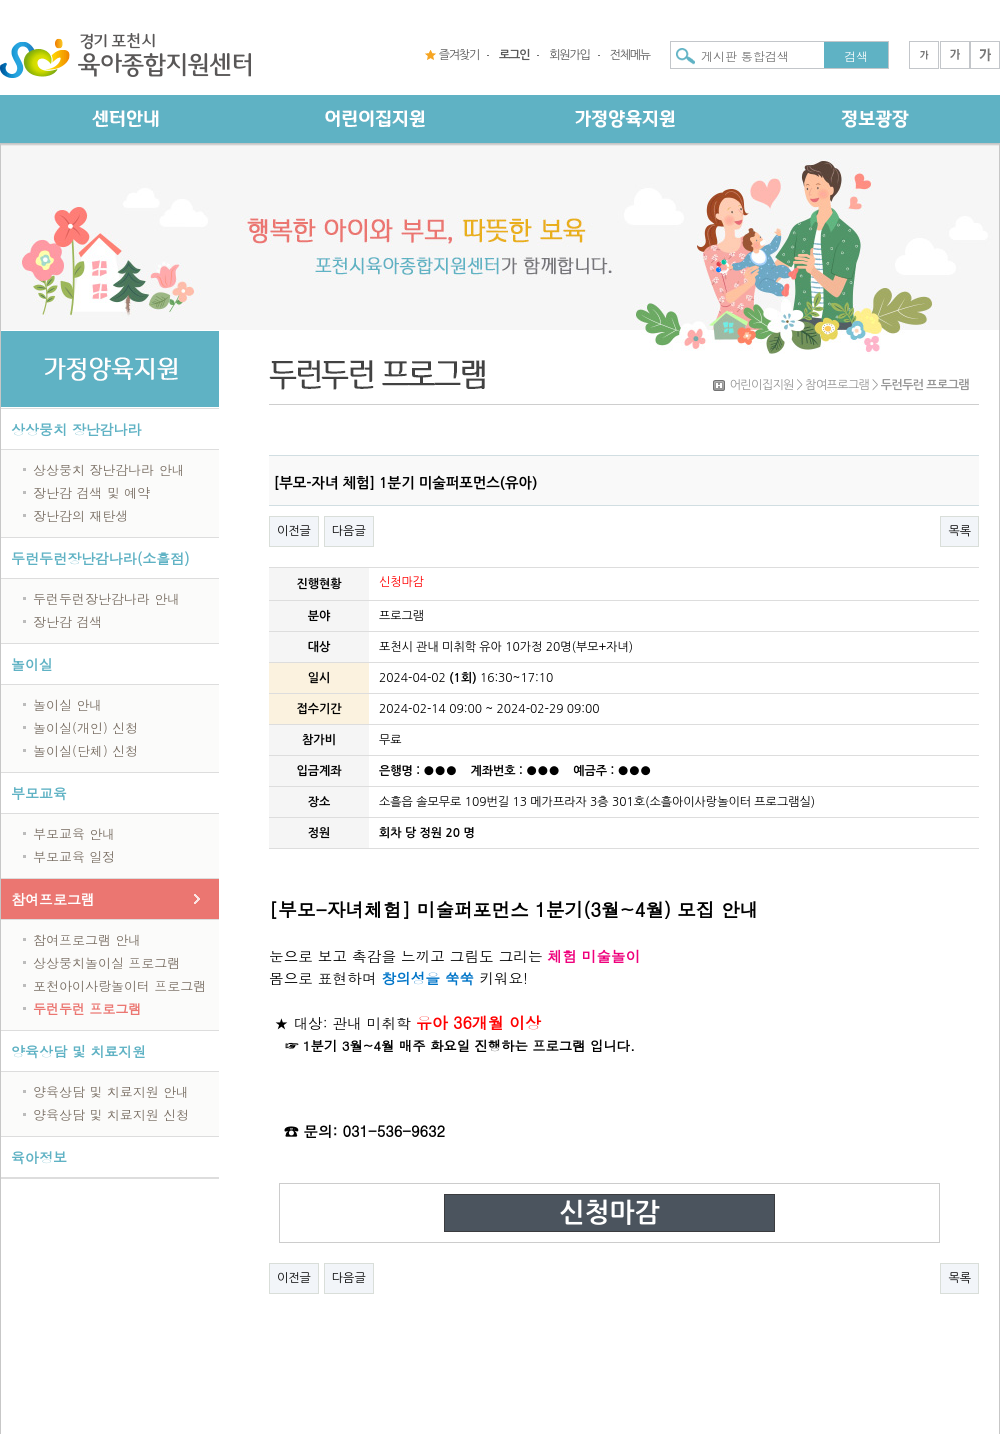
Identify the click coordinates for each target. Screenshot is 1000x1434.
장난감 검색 (67, 621)
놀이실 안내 (67, 704)
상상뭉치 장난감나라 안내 (109, 469)
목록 (959, 531)
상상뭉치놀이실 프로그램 (106, 962)
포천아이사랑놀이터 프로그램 (119, 985)
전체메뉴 (630, 55)
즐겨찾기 (459, 55)
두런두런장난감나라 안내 (106, 598)
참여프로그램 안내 (87, 939)
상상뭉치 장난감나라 (76, 429)
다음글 (349, 531)
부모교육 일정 (74, 856)
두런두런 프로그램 (87, 1008)
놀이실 (32, 664)
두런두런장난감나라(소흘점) (100, 558)
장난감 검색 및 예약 (91, 492)
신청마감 (609, 1213)
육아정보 (39, 1157)
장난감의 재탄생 (80, 515)
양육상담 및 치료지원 (78, 1051)
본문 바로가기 (0, 0)
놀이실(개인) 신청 (85, 727)
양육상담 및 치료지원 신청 (111, 1114)
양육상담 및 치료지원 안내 (111, 1091)
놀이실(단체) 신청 (85, 750)
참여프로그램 (53, 899)
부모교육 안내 (74, 833)
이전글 (294, 531)
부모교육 (39, 793)
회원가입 (569, 55)
